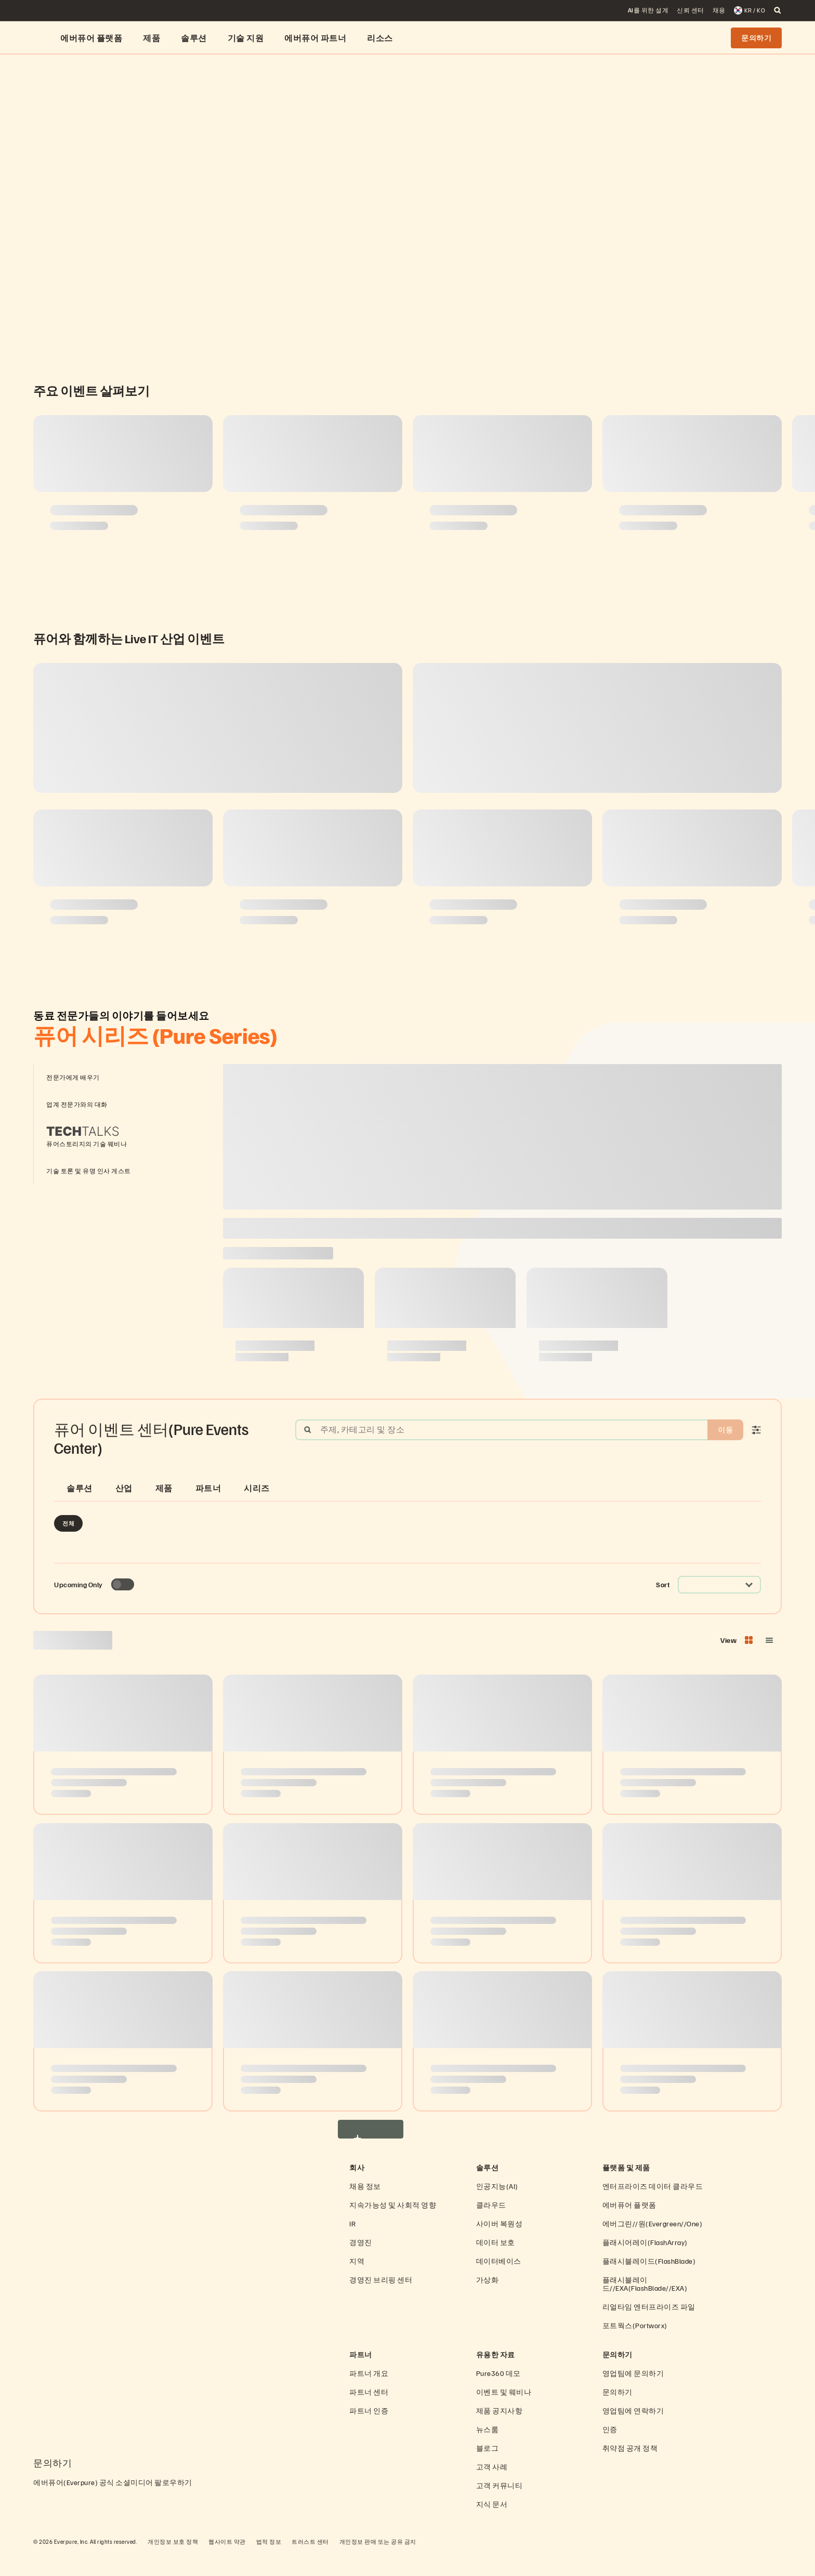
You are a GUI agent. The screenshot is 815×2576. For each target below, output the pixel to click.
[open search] (777, 10)
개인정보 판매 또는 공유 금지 (377, 2563)
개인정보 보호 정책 (173, 2563)
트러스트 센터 (310, 2563)
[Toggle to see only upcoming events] (122, 1606)
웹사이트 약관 (227, 2563)
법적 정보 (269, 2563)
